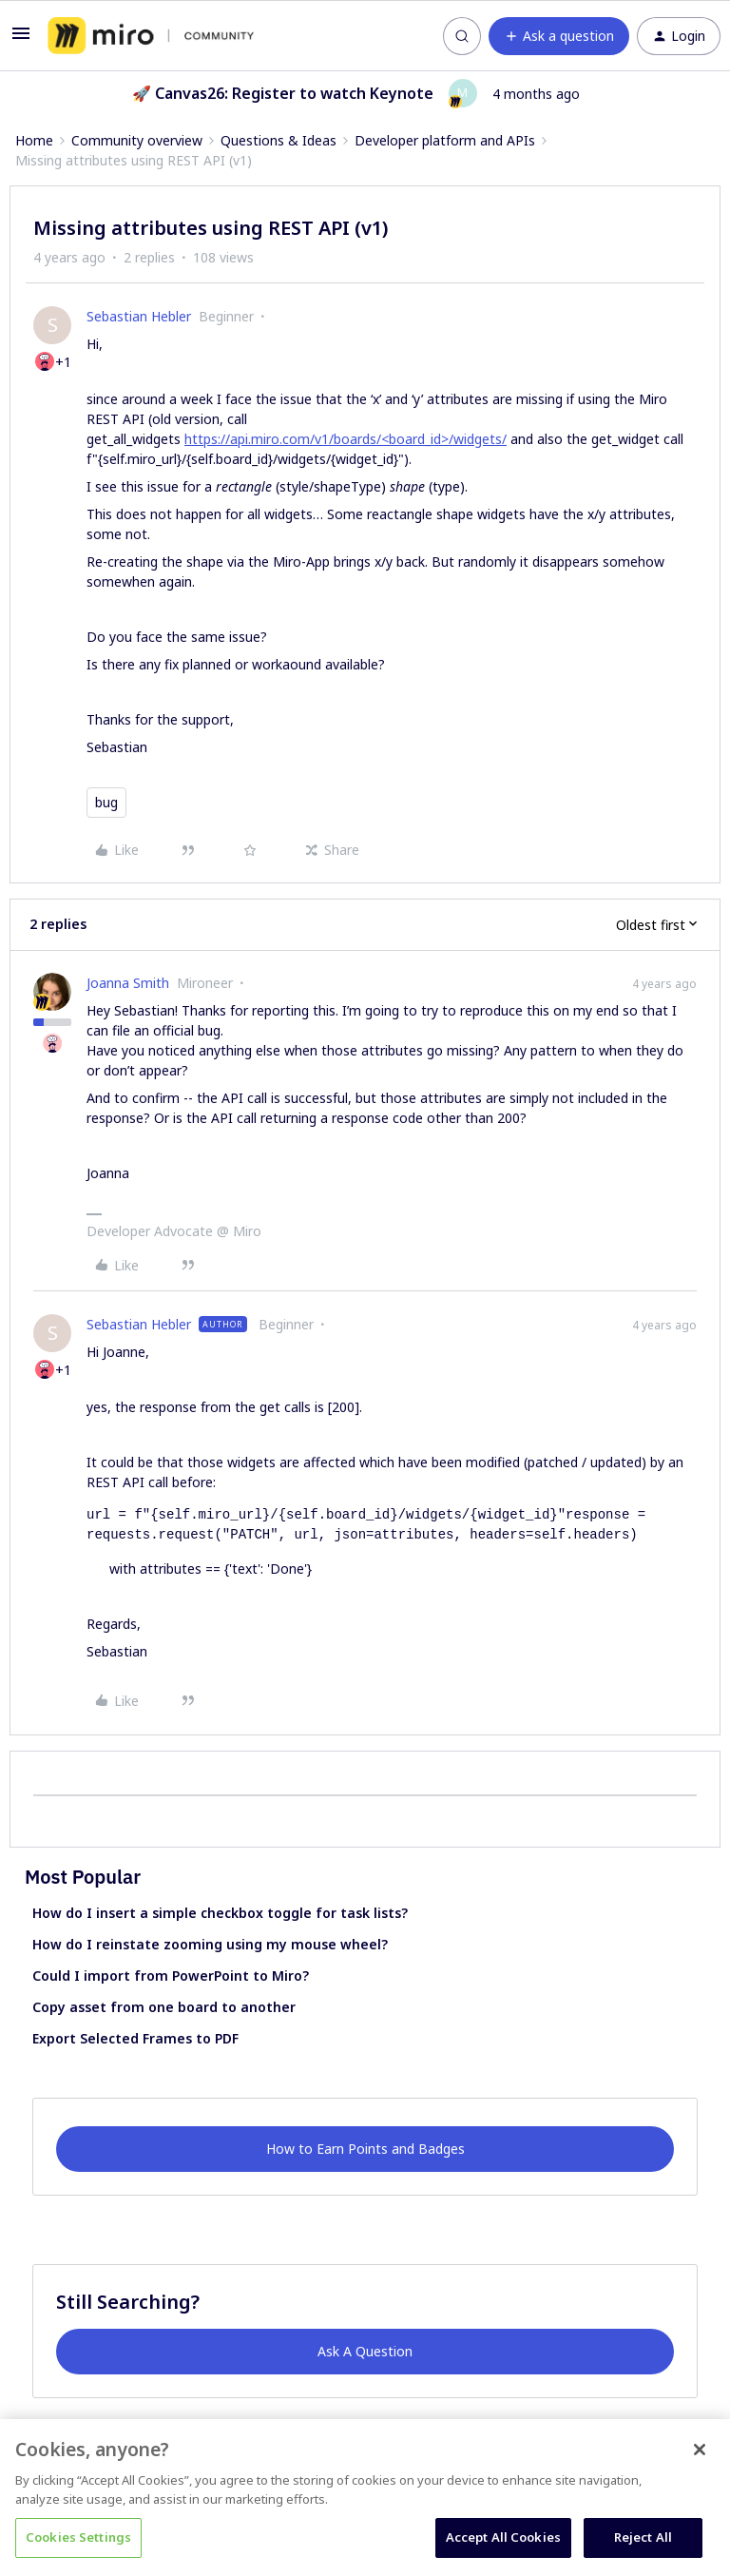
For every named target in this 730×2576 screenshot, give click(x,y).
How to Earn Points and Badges (365, 2149)
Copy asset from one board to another (164, 2007)
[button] (21, 39)
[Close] (699, 2449)
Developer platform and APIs (445, 140)
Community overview (136, 140)
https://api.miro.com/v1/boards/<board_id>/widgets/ (345, 439)
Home (34, 140)
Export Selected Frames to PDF (135, 2038)
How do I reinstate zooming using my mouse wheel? (210, 1944)
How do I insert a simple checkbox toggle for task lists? (220, 1913)
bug (106, 802)
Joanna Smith (127, 983)
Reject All (643, 2537)
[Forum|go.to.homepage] (151, 36)
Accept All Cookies (503, 2537)
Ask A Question (365, 2351)
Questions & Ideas (278, 140)
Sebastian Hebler (138, 316)
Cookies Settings (78, 2537)
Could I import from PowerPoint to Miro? (170, 1975)
